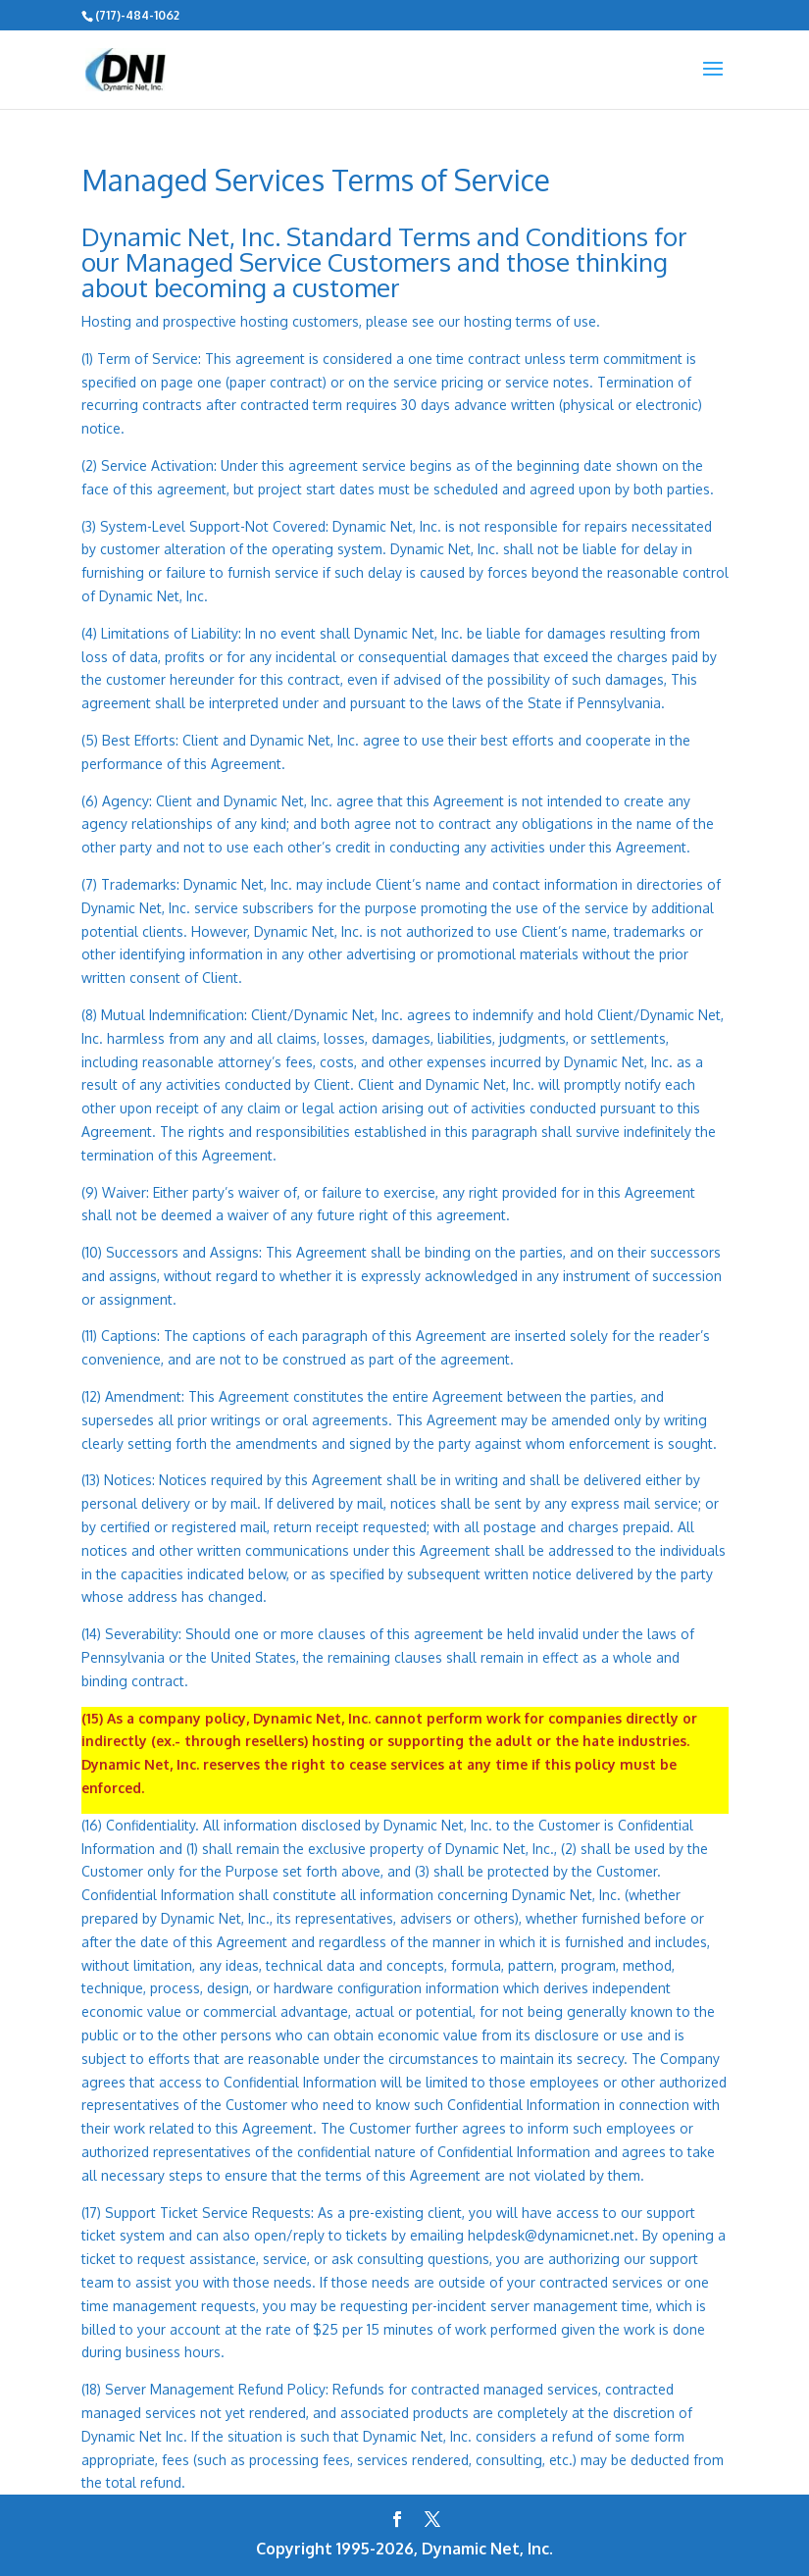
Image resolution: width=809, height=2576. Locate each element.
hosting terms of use (530, 321)
